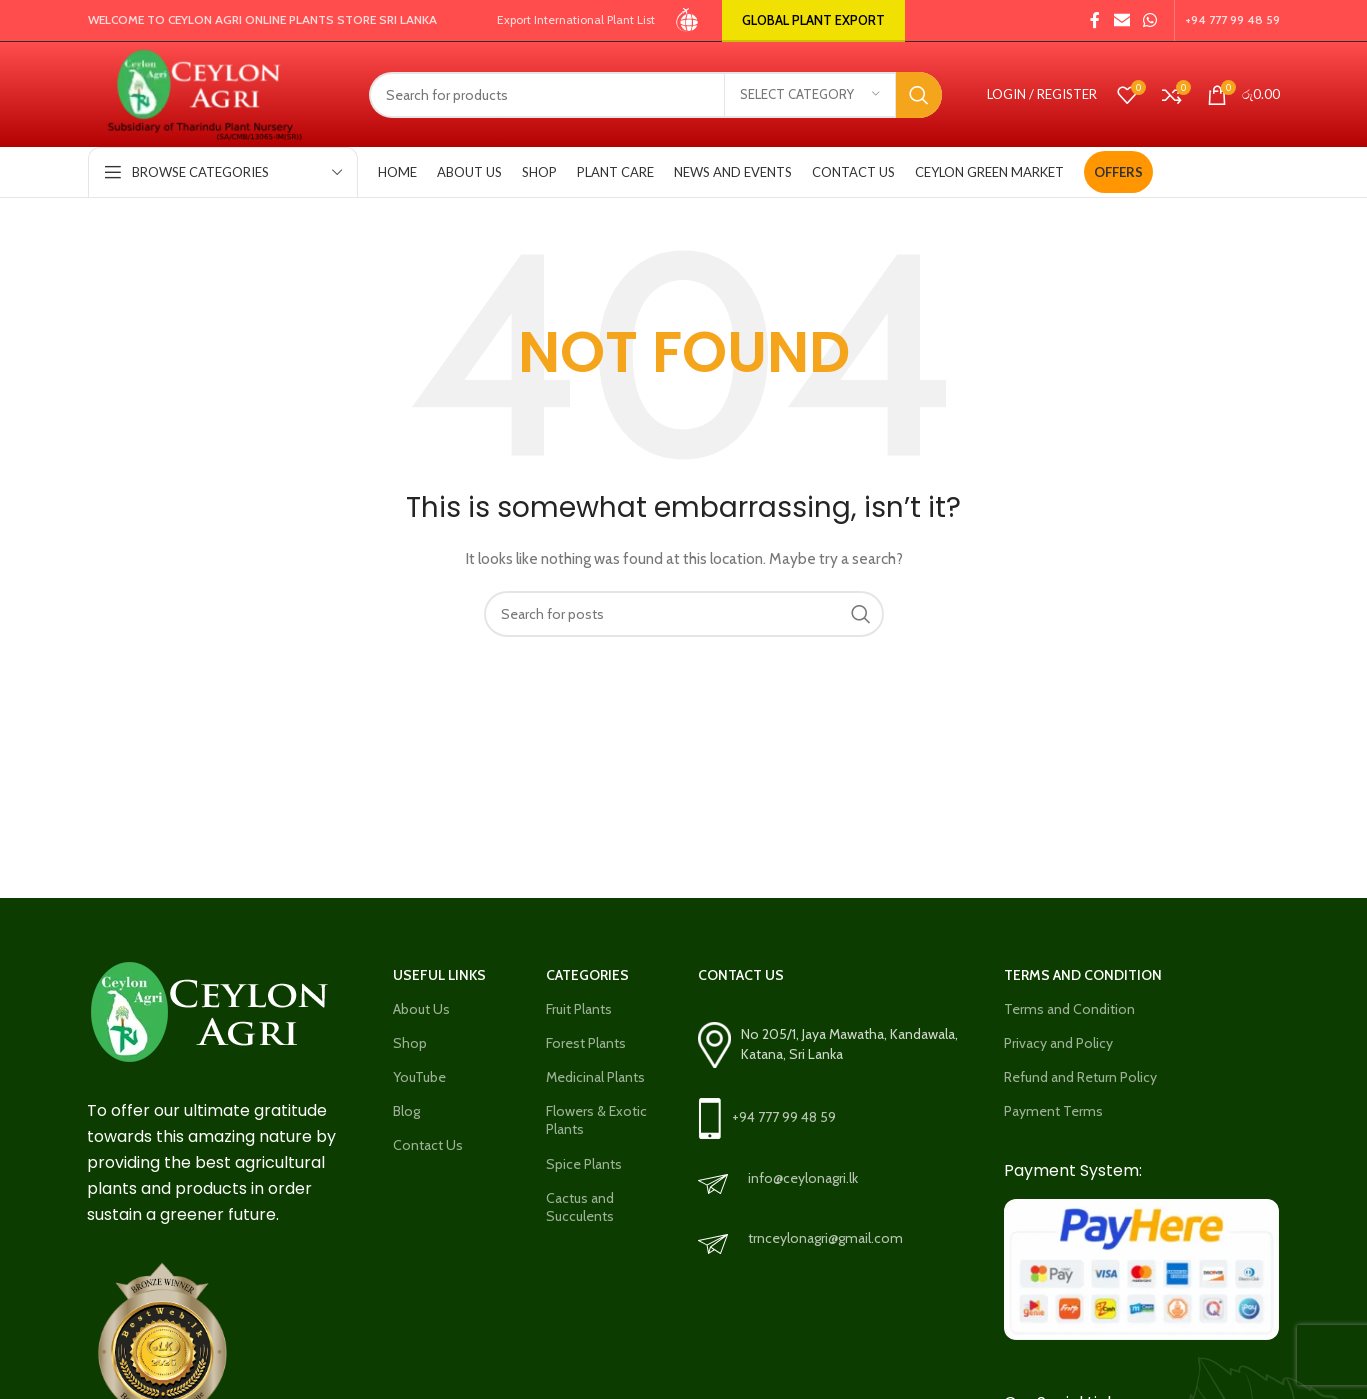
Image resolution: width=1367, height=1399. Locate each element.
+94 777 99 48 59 (784, 1117)
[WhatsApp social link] (1149, 20)
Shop (410, 1043)
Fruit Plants (579, 1009)
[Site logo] (688, 19)
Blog (406, 1111)
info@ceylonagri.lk (803, 1178)
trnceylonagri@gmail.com (825, 1238)
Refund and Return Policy (1080, 1077)
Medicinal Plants (595, 1077)
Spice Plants (584, 1164)
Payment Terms (1053, 1111)
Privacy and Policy (1058, 1043)
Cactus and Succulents (580, 1207)
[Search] (655, 95)
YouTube (419, 1077)
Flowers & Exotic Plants (596, 1120)
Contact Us (428, 1145)
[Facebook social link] (1095, 20)
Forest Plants (586, 1043)
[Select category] (810, 95)
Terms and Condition (1069, 1009)
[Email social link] (1121, 20)
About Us (421, 1009)
